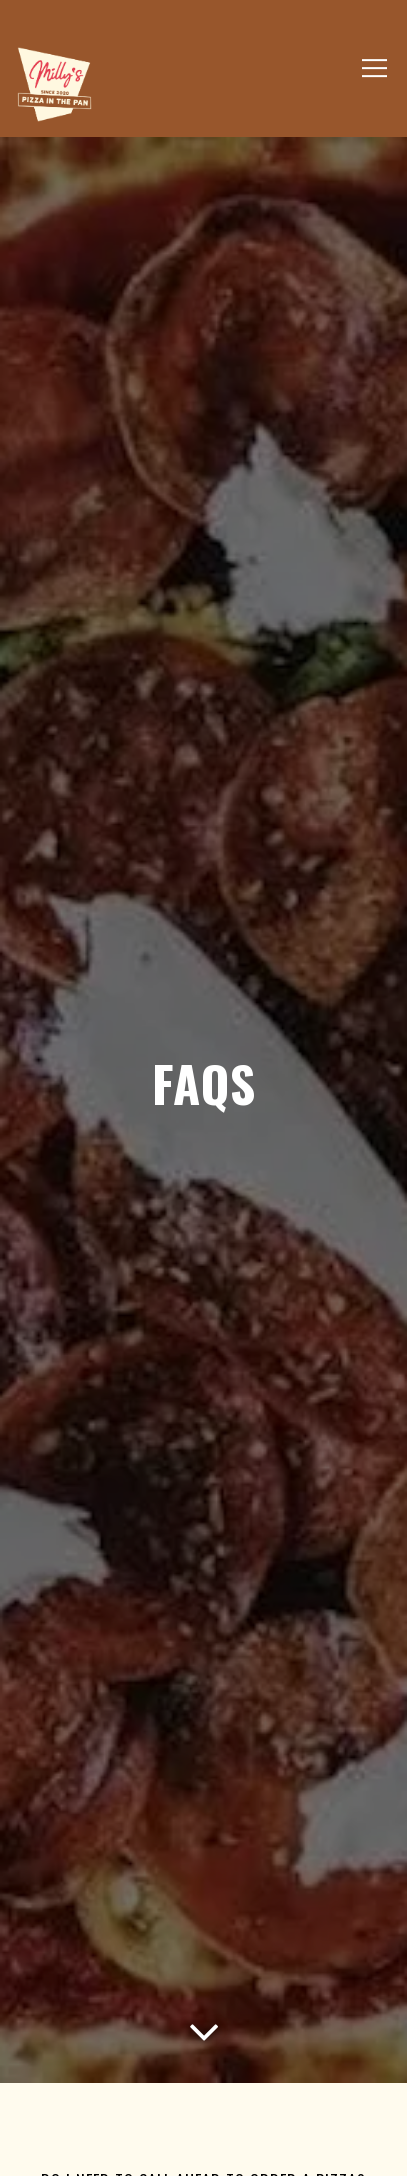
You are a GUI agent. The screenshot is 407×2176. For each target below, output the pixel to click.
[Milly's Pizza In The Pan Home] (54, 82)
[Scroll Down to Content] (204, 2025)
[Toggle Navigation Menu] (374, 69)
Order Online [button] (203, 2143)
